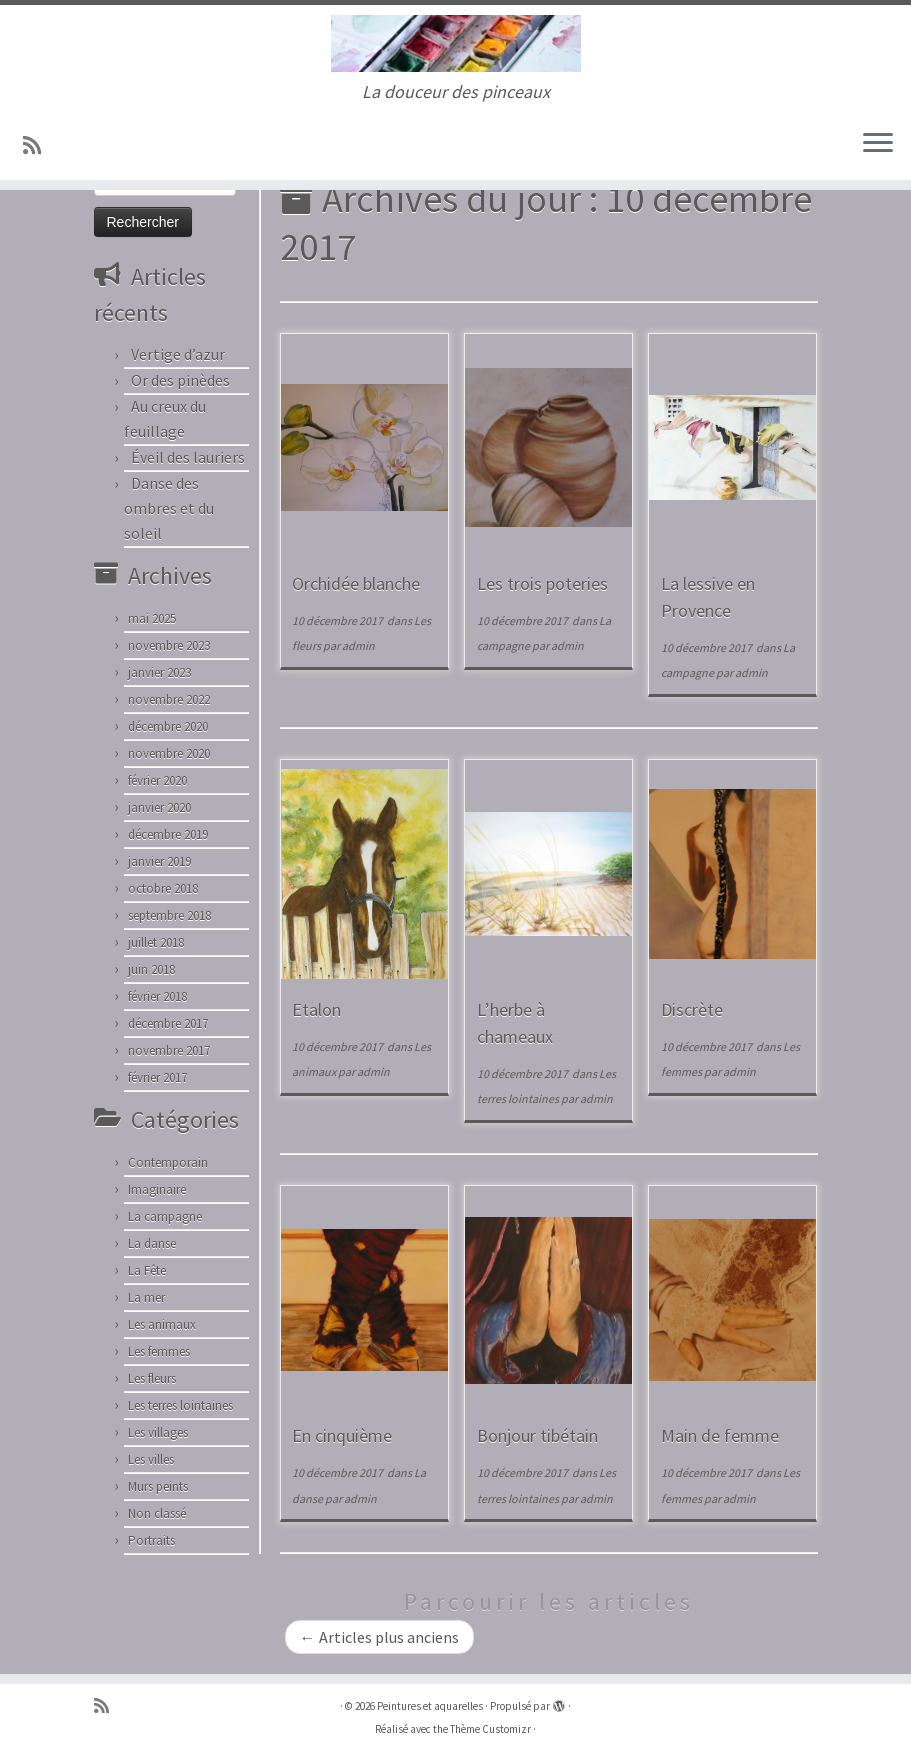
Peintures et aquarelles (430, 1706)
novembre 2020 (169, 753)
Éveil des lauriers (188, 457)
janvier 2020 (159, 807)
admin (358, 645)
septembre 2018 (169, 915)
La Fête (147, 1270)
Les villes (151, 1459)
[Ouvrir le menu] (878, 144)
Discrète (692, 1009)
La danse (152, 1243)
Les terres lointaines (180, 1405)
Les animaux (162, 1324)
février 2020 (157, 780)
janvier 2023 (159, 672)
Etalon (316, 1009)
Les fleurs (152, 1378)
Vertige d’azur (178, 354)
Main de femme (720, 1435)
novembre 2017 (169, 1050)
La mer (146, 1297)
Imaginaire (157, 1189)
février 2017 (157, 1077)
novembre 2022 (169, 699)
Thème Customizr (490, 1729)
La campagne (165, 1216)
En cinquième (342, 1435)
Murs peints (158, 1486)
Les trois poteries (542, 583)
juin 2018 (151, 969)
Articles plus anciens (379, 1637)
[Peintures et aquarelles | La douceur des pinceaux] (455, 43)
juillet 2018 (156, 942)
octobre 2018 (163, 888)
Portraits (151, 1540)
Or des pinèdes (180, 380)
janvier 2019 (159, 861)
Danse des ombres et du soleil (169, 508)
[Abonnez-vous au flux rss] (38, 146)
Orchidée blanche (356, 583)
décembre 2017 (168, 1023)
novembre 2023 (169, 645)
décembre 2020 (168, 726)
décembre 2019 (168, 834)
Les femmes (159, 1351)
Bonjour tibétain (537, 1435)
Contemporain (168, 1162)
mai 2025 (152, 618)
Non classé (157, 1513)
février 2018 (157, 996)
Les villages (158, 1432)
